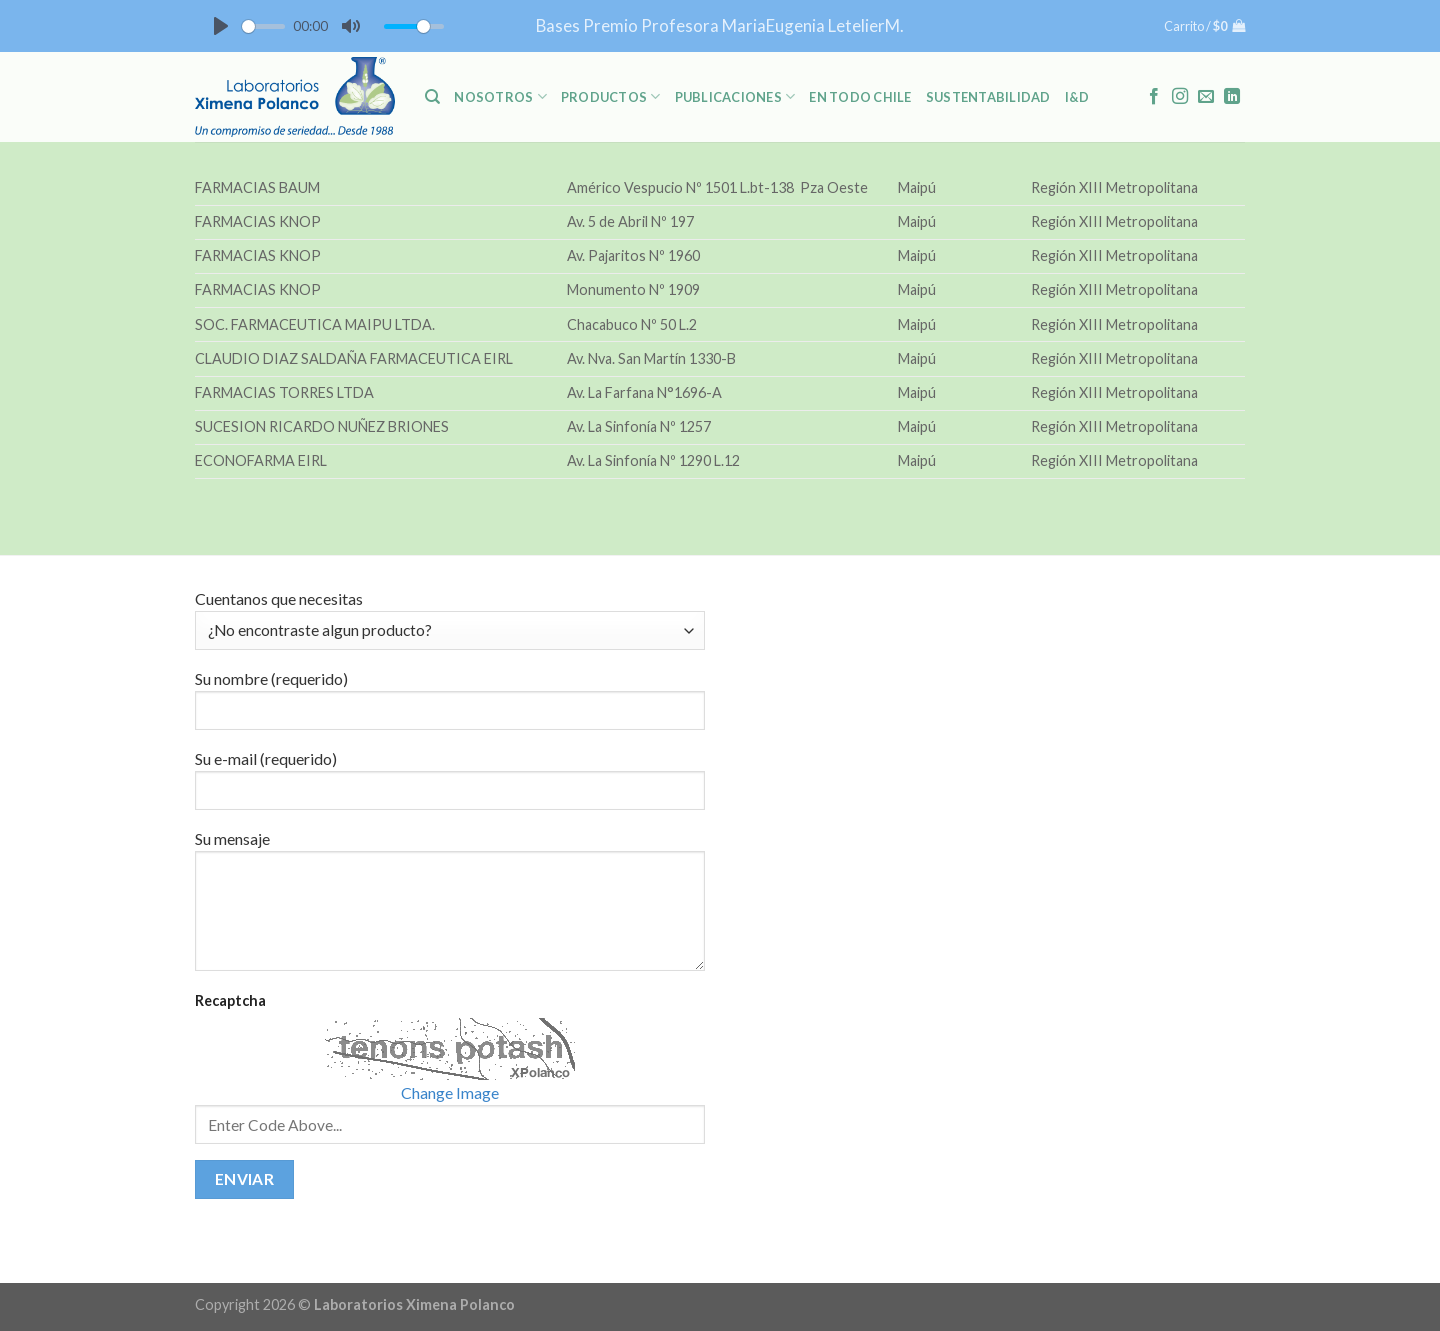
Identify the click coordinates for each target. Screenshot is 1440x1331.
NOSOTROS (500, 96)
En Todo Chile (860, 97)
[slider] (263, 26)
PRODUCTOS (611, 96)
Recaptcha (230, 1000)
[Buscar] (432, 97)
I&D (1077, 97)
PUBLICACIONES (735, 96)
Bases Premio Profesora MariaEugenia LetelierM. (720, 25)
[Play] (221, 26)
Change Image (450, 1092)
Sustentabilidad (988, 97)
